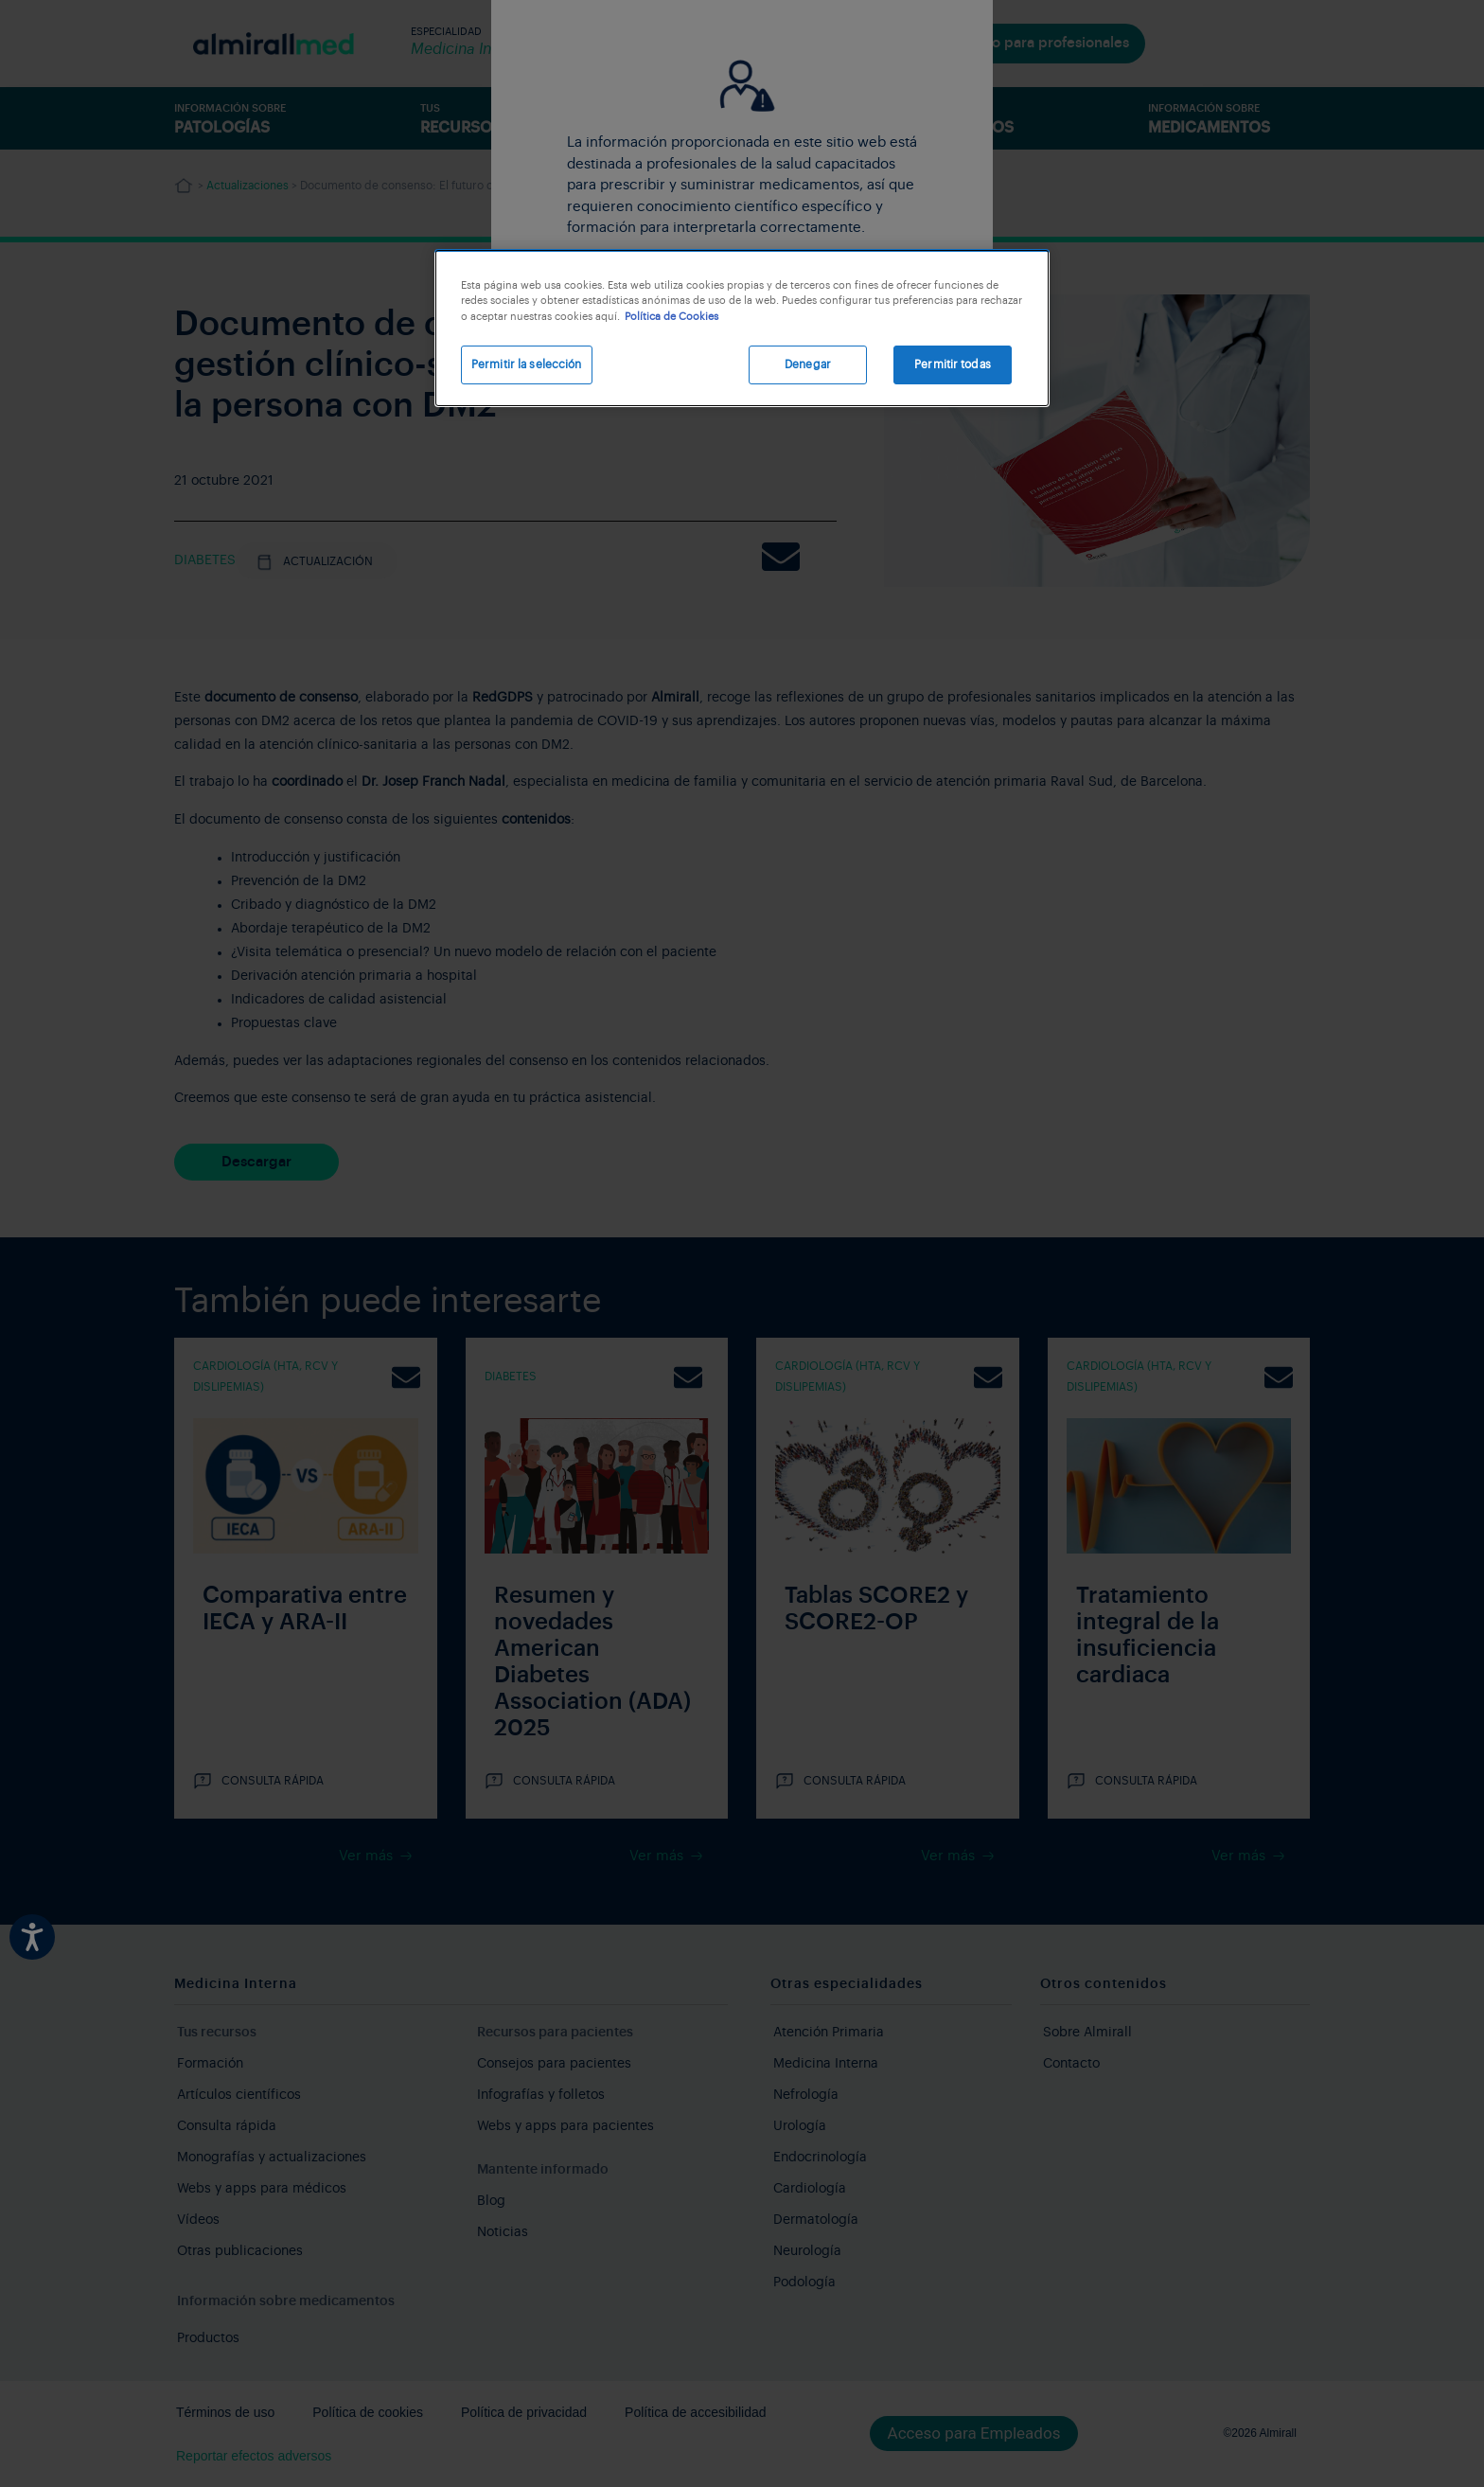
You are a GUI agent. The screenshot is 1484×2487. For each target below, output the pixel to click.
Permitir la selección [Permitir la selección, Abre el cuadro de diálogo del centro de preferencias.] (526, 364)
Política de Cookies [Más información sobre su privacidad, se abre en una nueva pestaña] (671, 316)
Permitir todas (952, 364)
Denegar (808, 364)
